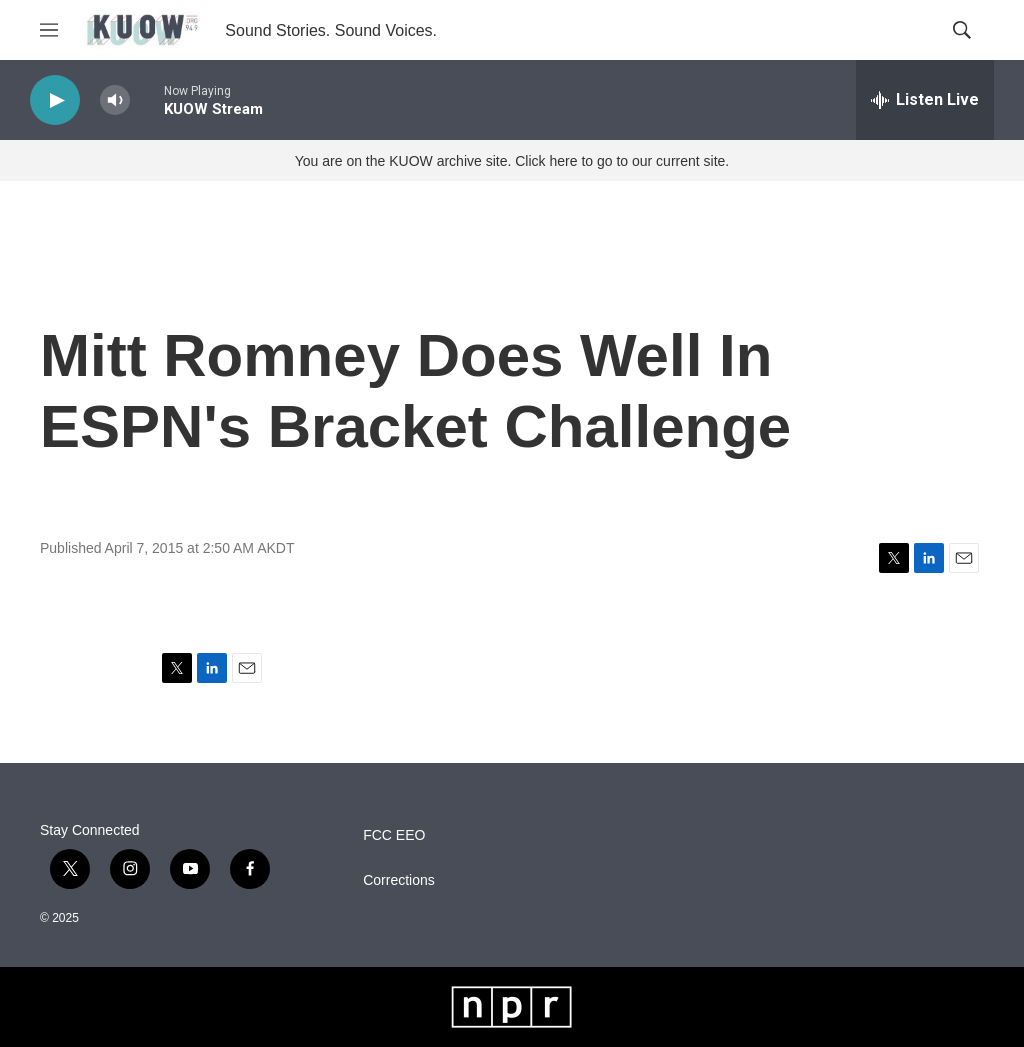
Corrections (399, 880)
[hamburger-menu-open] (49, 30)
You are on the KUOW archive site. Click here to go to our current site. (512, 161)
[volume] (115, 100)
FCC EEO (394, 835)
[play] (55, 100)
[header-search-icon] (962, 30)
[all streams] (925, 100)
